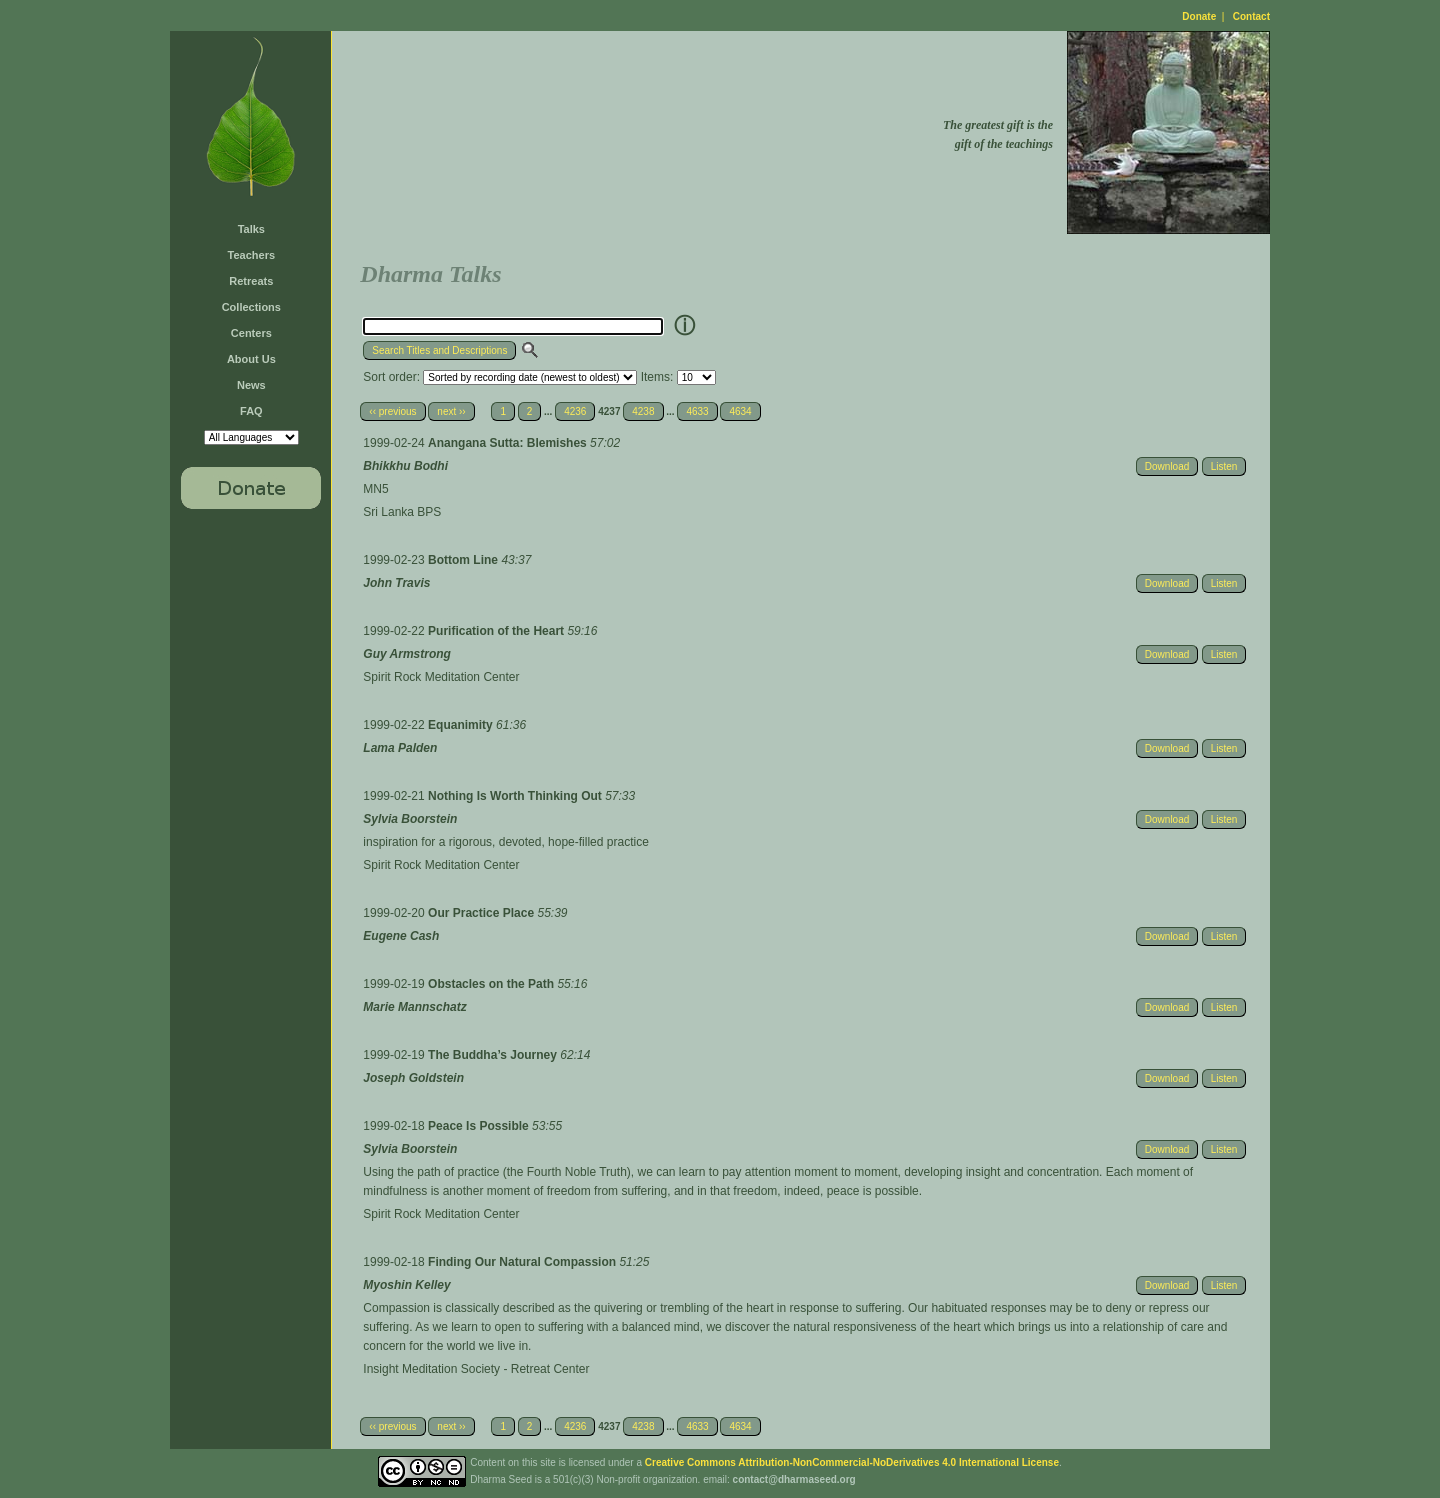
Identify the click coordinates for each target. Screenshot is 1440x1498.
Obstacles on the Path (492, 984)
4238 (643, 411)
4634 (740, 411)
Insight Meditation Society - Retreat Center (476, 1369)
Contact (1251, 16)
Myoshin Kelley (406, 1285)
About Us (251, 359)
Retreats (251, 281)
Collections (251, 307)
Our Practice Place (482, 913)
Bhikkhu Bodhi (405, 466)
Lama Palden (400, 748)
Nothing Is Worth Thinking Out (516, 796)
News (251, 385)
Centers (251, 333)
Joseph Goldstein (413, 1078)
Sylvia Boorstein (410, 819)
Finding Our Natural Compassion (523, 1262)
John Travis (396, 583)
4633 (697, 411)
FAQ (251, 411)
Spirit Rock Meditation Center (441, 677)
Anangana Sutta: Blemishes (509, 443)
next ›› (451, 411)
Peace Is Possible (480, 1126)
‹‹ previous (392, 411)
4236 (575, 411)
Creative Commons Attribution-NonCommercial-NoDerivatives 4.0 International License (852, 1462)
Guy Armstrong (407, 654)
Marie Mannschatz (414, 1007)
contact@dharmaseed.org (794, 1479)
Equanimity (462, 725)
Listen (1224, 466)
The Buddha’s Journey (494, 1055)
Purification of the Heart (497, 631)
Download (1167, 466)
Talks (251, 229)
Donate (1199, 16)
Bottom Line (464, 560)
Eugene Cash (401, 936)
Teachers (252, 255)
